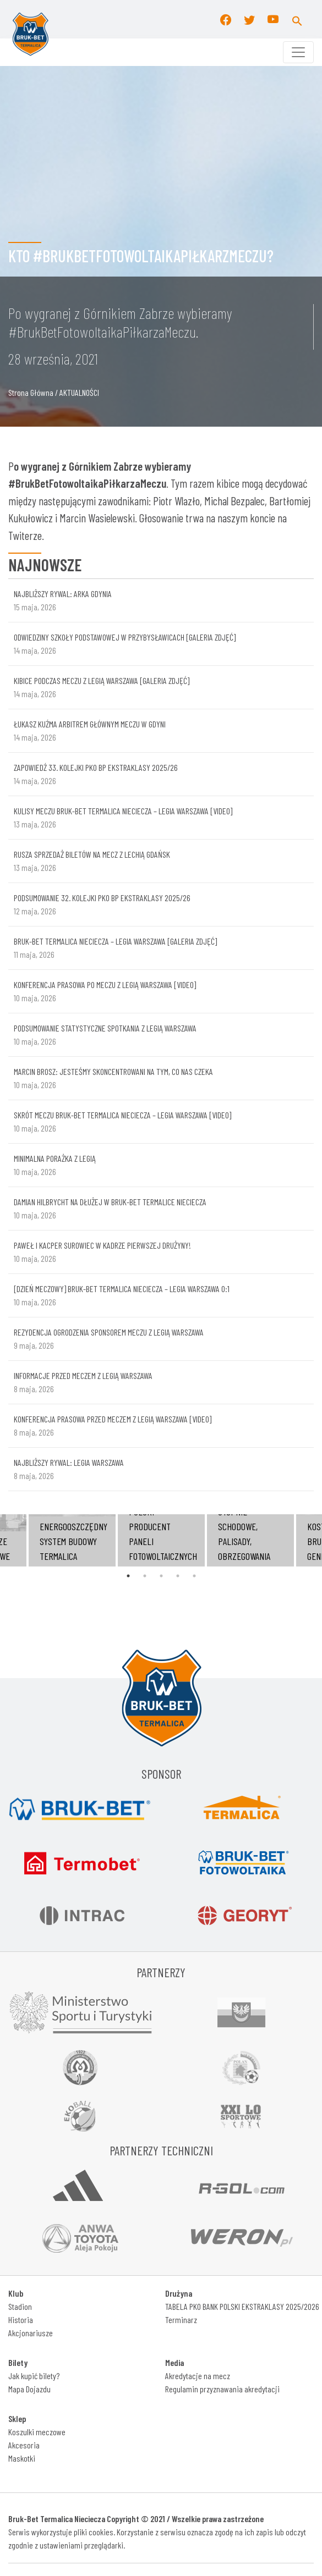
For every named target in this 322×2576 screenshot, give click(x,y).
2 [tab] (144, 1575)
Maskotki (21, 2458)
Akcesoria (24, 2445)
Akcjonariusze (30, 2332)
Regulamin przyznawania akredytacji (222, 2389)
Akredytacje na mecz (197, 2375)
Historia (20, 2319)
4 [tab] (177, 1575)
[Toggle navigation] (298, 52)
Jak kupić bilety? (33, 2375)
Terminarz (181, 2319)
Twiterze (25, 535)
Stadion (20, 2306)
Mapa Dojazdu (29, 2389)
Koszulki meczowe (37, 2431)
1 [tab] (128, 1575)
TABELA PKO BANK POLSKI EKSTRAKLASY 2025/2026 (242, 2306)
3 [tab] (161, 1575)
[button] (297, 19)
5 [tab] (194, 1575)
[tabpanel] (161, 1540)
